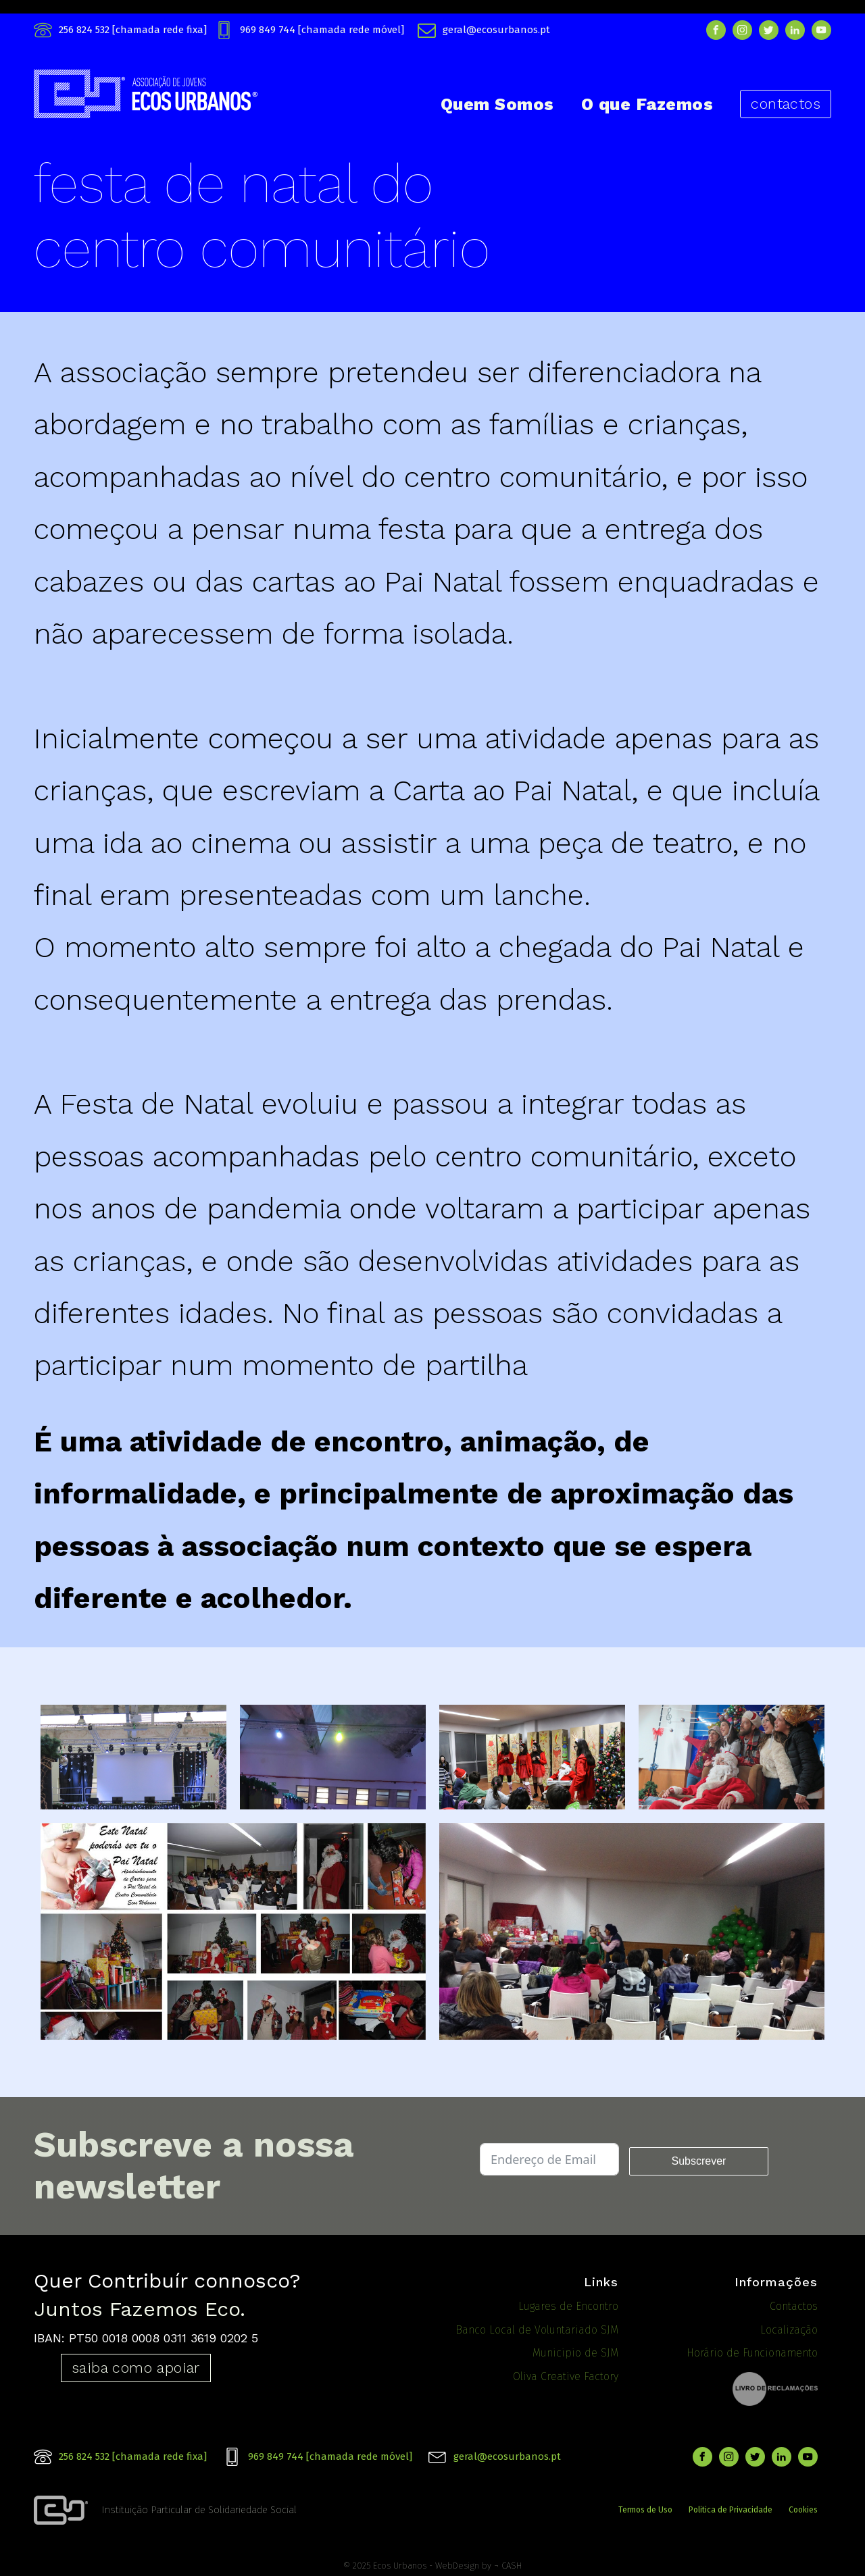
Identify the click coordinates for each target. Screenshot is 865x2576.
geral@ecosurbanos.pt (496, 30)
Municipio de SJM (575, 2352)
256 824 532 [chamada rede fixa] (133, 30)
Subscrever (698, 2161)
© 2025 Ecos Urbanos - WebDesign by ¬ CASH (432, 2561)
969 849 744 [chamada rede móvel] (322, 30)
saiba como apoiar (136, 2367)
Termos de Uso (645, 2508)
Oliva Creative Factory (565, 2376)
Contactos (794, 2306)
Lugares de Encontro (568, 2306)
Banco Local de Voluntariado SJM (536, 2329)
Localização (789, 2329)
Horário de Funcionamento (752, 2352)
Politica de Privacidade (730, 2508)
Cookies (803, 2508)
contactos (785, 103)
